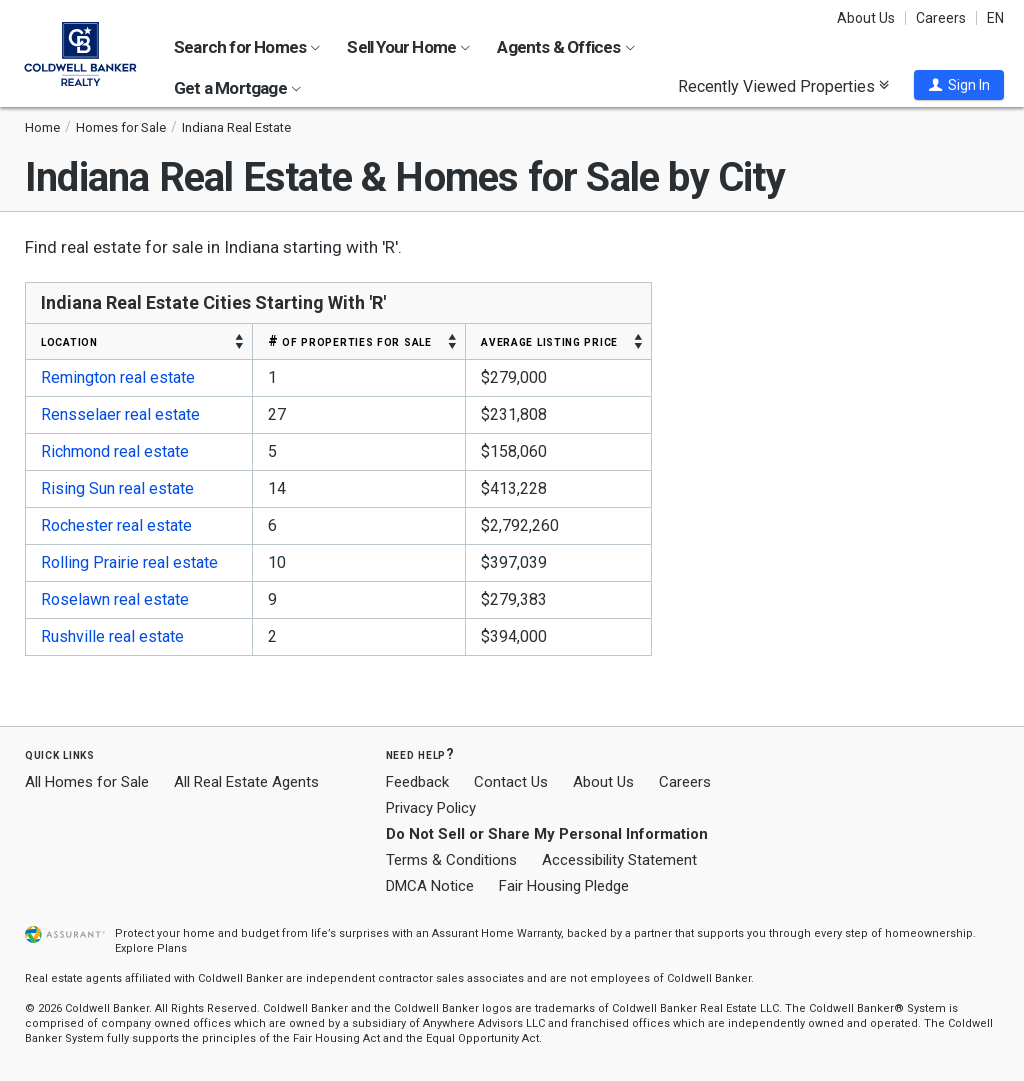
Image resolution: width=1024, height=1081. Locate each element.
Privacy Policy (431, 808)
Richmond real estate (115, 451)
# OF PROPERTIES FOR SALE (350, 341)
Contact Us (511, 782)
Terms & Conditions (451, 860)
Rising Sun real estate (117, 488)
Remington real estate (118, 377)
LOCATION (69, 341)
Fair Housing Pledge (564, 886)
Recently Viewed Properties (783, 86)
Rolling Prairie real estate (129, 562)
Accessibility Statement (619, 860)
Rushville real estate (112, 636)
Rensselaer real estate (120, 414)
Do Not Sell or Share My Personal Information (547, 834)
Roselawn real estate (115, 599)
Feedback (417, 782)
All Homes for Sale (87, 782)
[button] (959, 85)
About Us (866, 18)
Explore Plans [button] (151, 948)
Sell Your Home (408, 47)
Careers (941, 18)
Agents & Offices (565, 47)
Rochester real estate (116, 525)
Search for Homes (247, 47)
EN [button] (995, 18)
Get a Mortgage (237, 88)
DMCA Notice (430, 886)
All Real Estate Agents (246, 782)
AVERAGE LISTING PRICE (549, 341)
